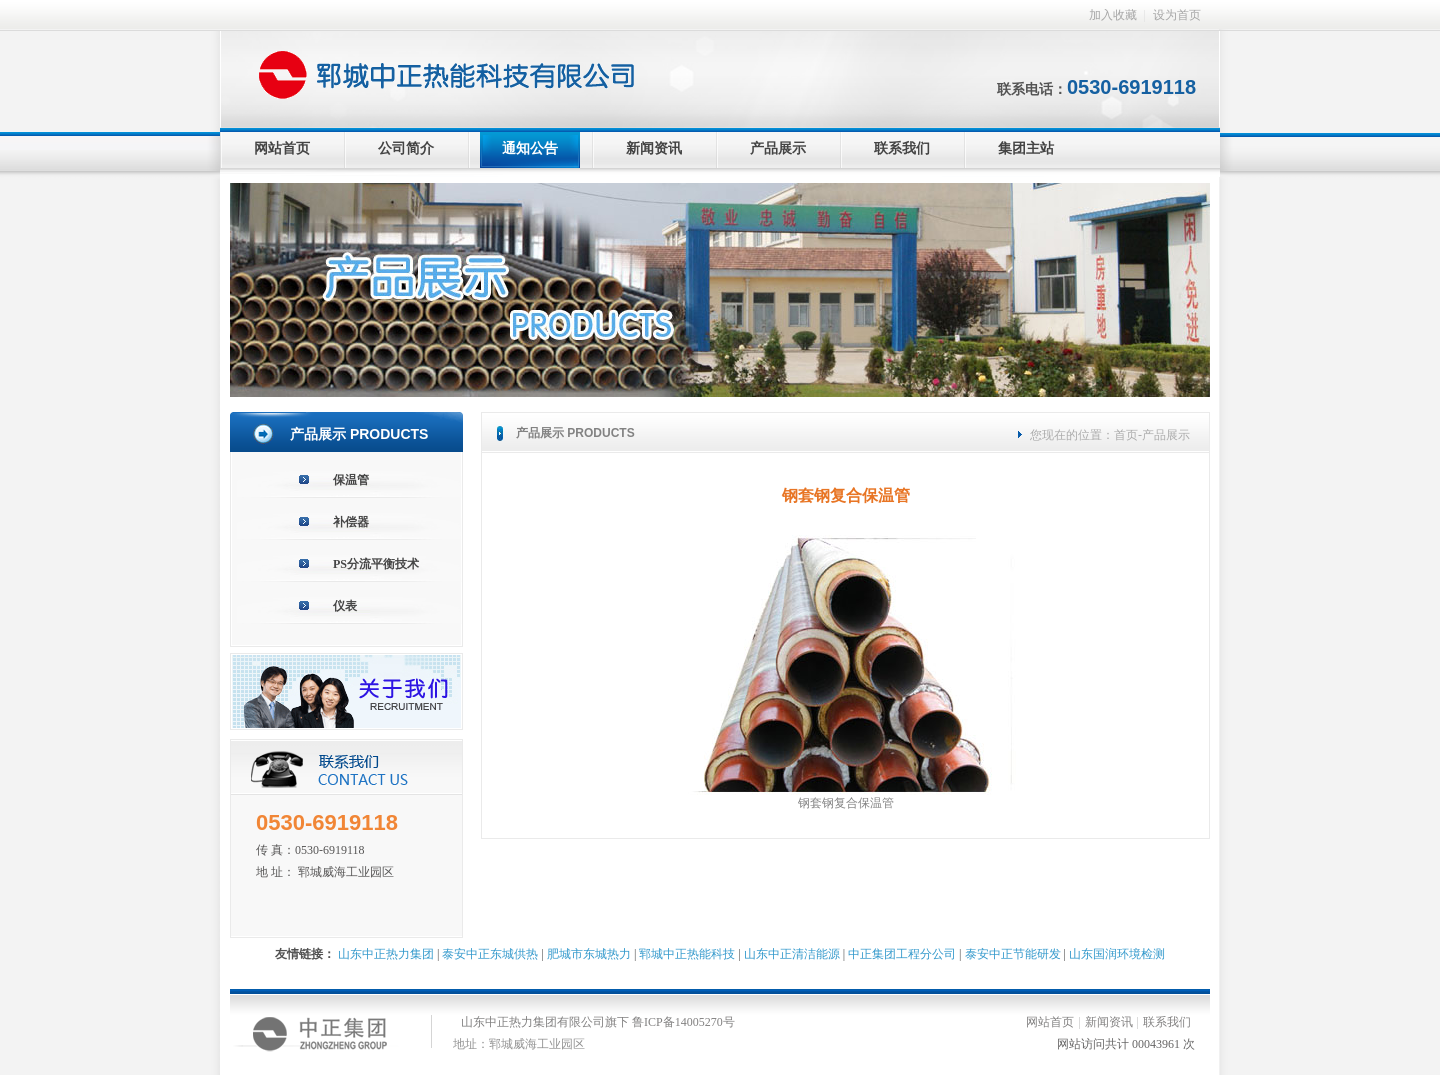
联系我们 (902, 148)
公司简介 (406, 148)
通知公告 (530, 148)
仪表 (345, 606)
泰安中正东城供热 (490, 954)
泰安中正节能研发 (1013, 954)
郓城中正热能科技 (687, 954)
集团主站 (1026, 148)
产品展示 (778, 148)
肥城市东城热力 (589, 954)
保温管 (351, 480)
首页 (1126, 435)
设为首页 (1177, 15)
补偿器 (351, 522)
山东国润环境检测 (1117, 954)
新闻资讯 (654, 148)
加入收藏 (1113, 15)
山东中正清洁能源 (792, 954)
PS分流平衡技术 (376, 564)
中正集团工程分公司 (902, 954)
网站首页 (282, 148)
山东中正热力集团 (386, 954)
